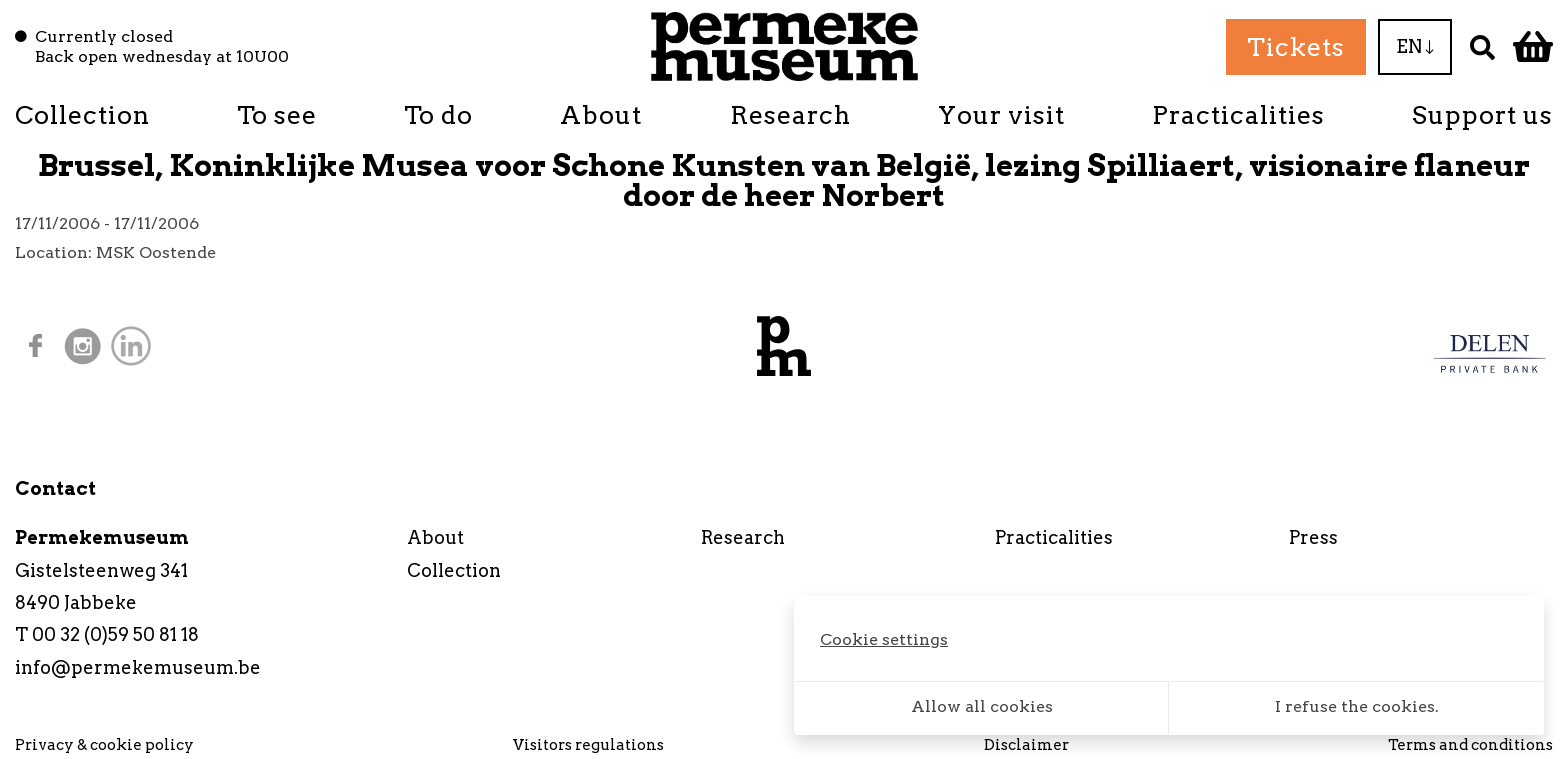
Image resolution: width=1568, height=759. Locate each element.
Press (1313, 537)
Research (790, 115)
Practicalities (1238, 115)
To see (277, 115)
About (601, 115)
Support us (1482, 115)
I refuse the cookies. (1357, 706)
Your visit (1001, 115)
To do (438, 115)
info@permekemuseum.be (138, 667)
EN (1415, 46)
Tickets (1296, 47)
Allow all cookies (982, 706)
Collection (82, 115)
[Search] (1482, 46)
